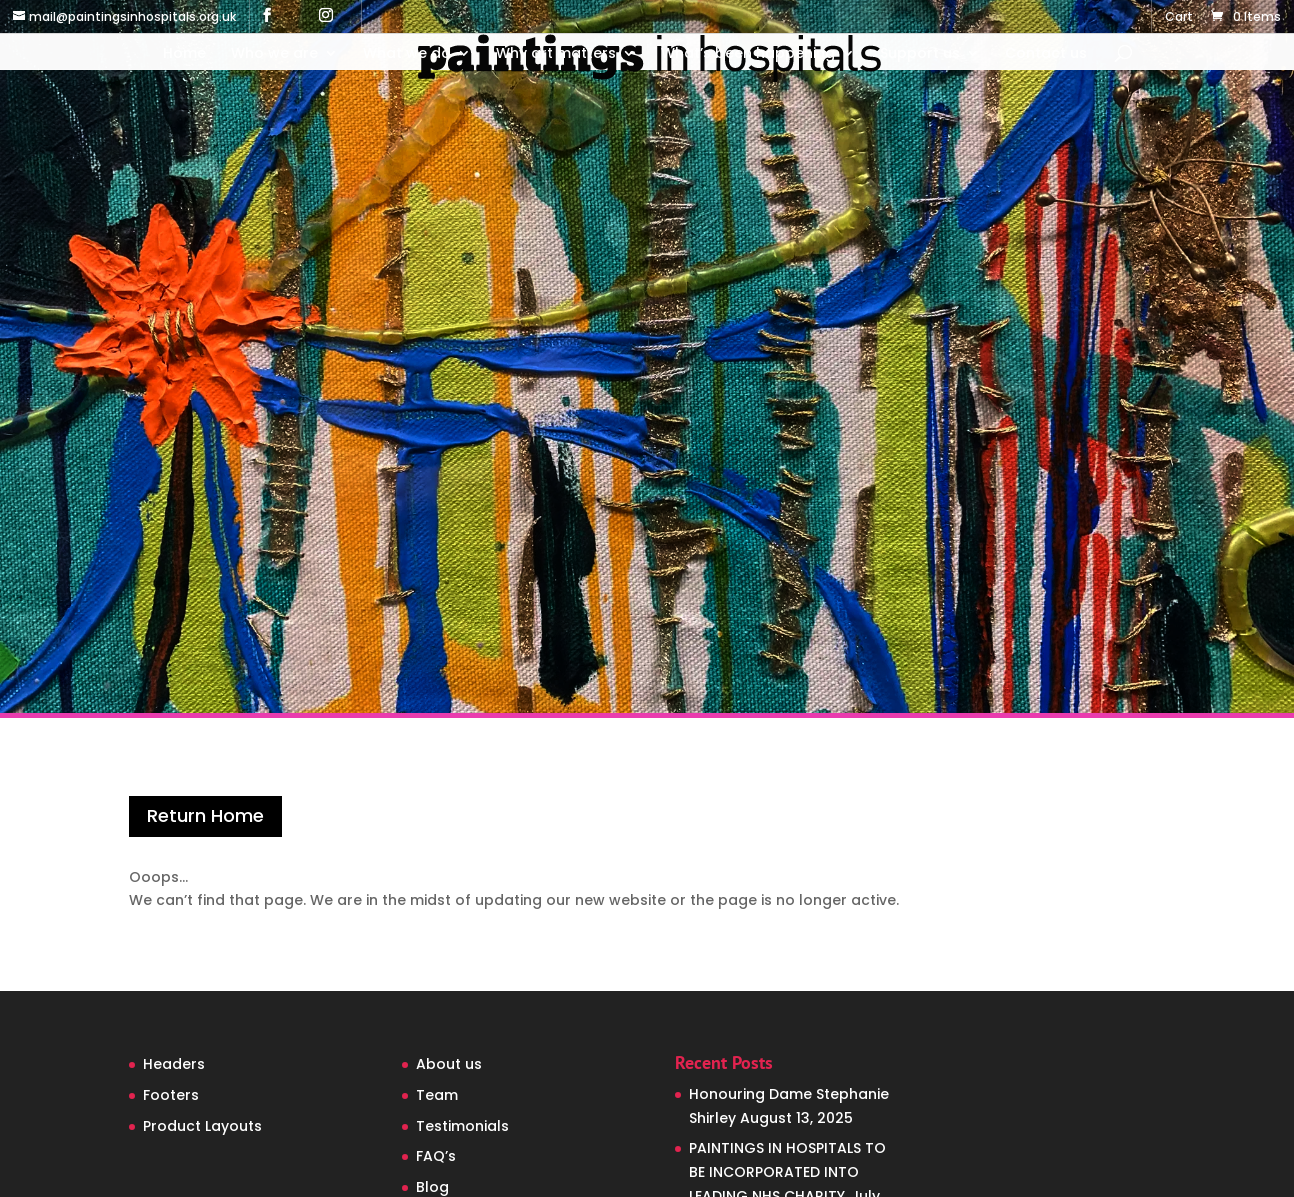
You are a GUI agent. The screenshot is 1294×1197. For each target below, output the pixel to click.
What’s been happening (748, 54)
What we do (407, 54)
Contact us (1046, 54)
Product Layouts (202, 1126)
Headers (174, 1064)
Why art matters (556, 54)
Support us (920, 54)
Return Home (205, 815)
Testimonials (462, 1126)
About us (449, 1064)
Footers (171, 1095)
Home (184, 54)
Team (437, 1095)
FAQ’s (436, 1156)
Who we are (274, 54)
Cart (1179, 18)
